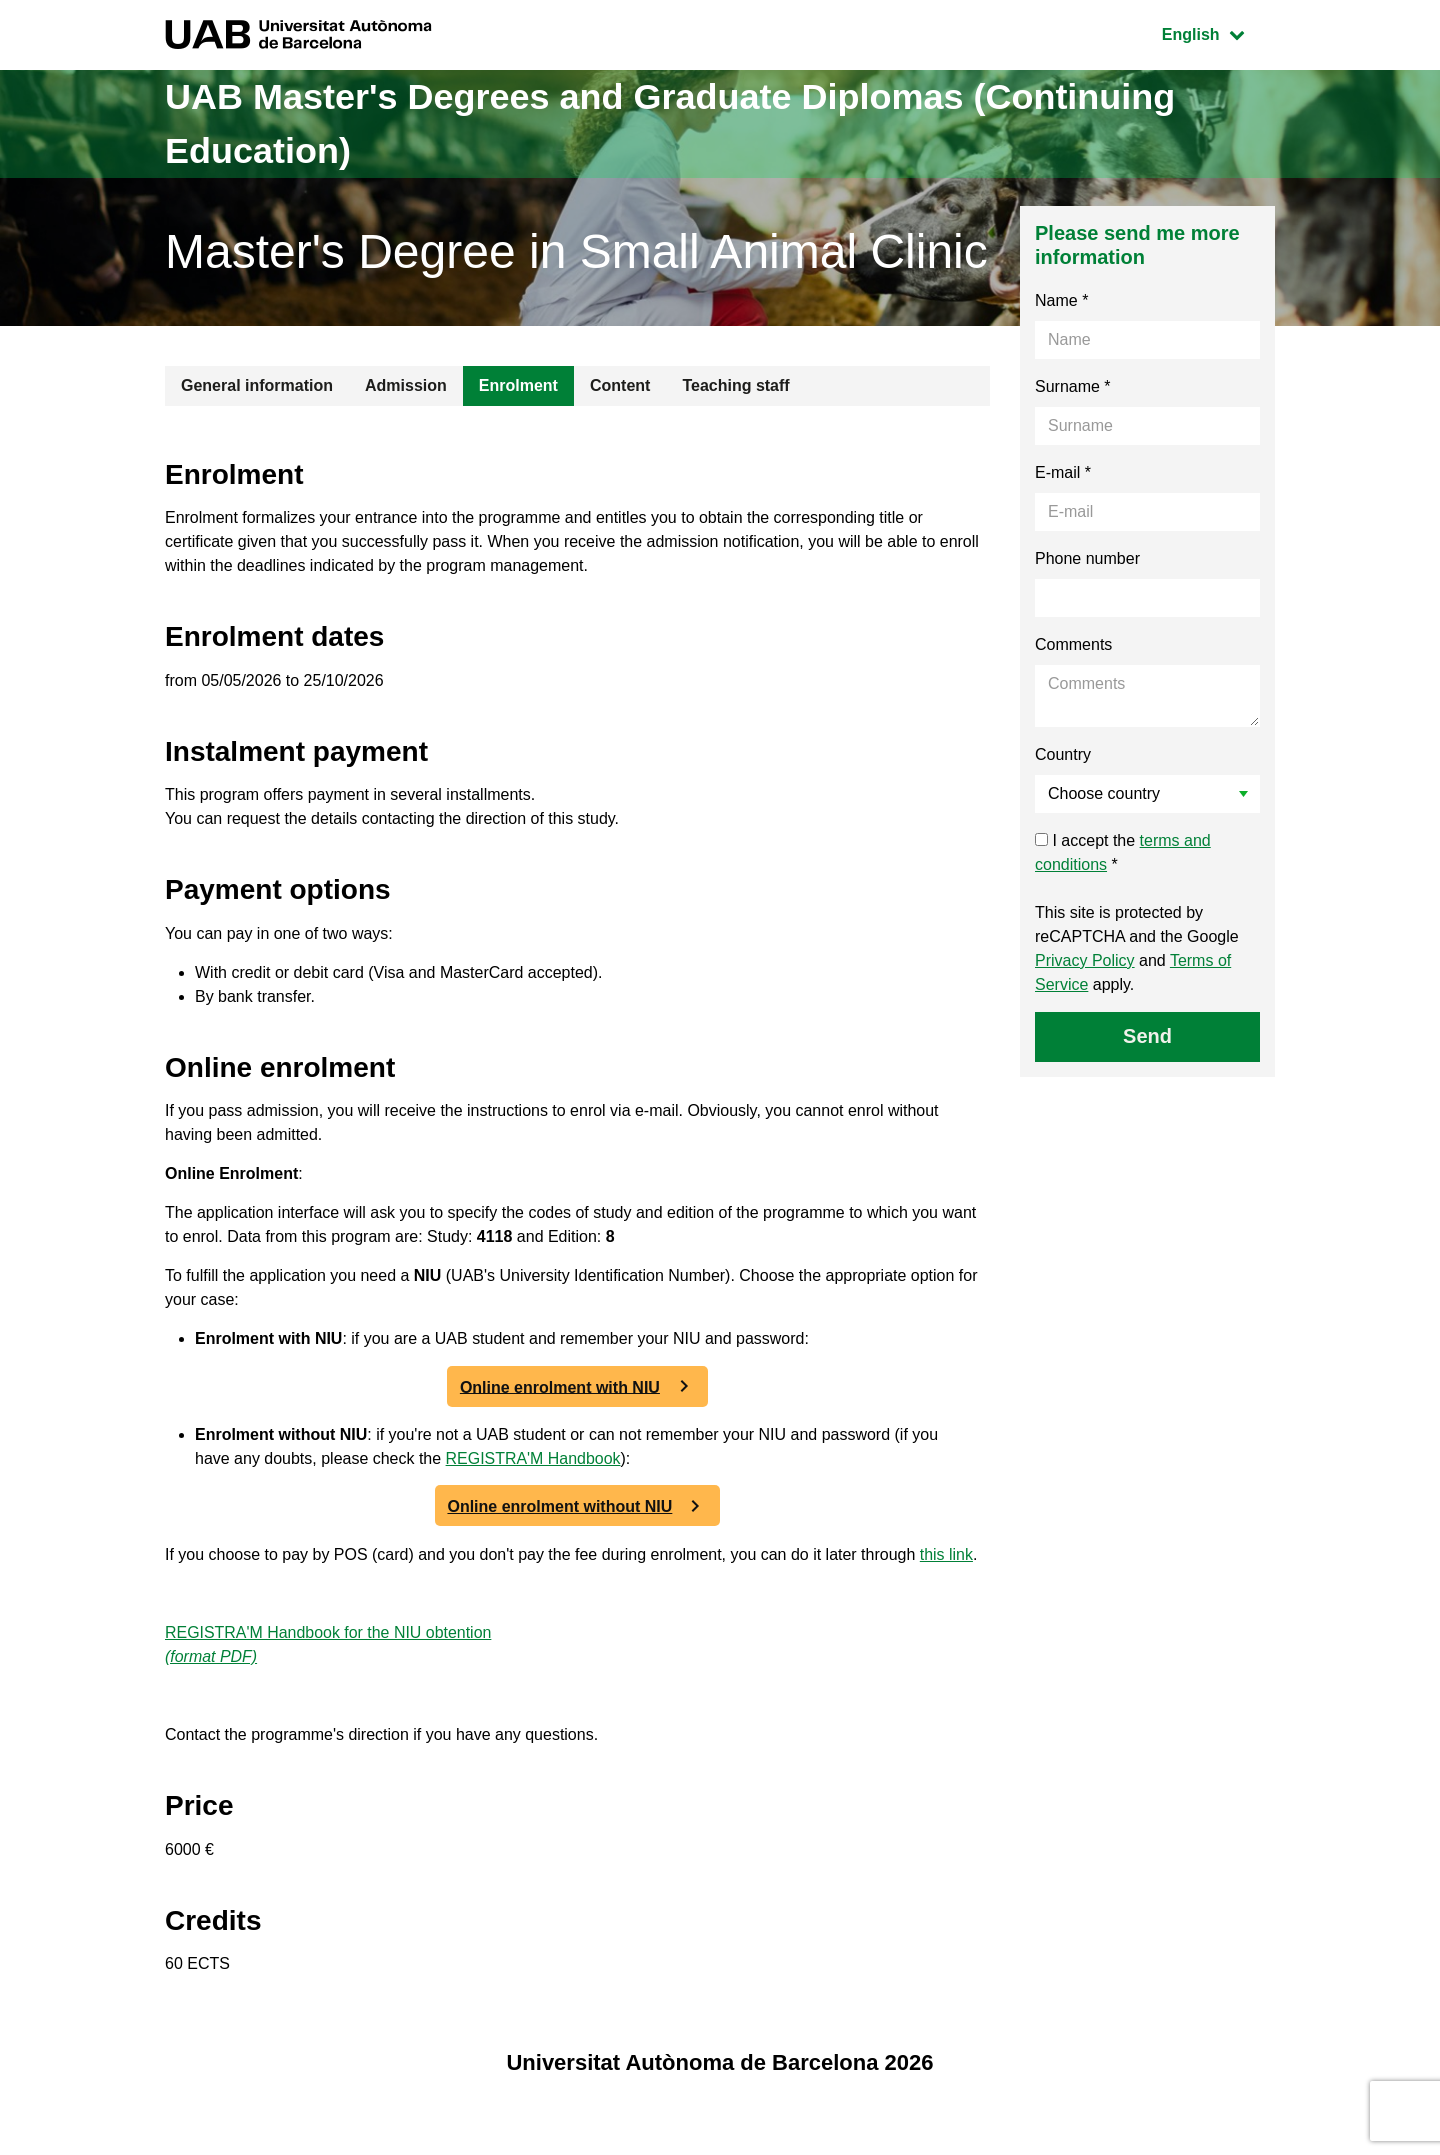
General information (257, 385)
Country (1063, 754)
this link (947, 1555)
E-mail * (1063, 472)
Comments (1073, 644)
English (1218, 32)
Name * (1061, 300)
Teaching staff (735, 385)
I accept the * (1123, 852)
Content (620, 385)
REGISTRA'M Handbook (534, 1459)
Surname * (1073, 386)
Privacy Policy (1085, 960)
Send (1147, 1036)
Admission (406, 385)
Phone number (1087, 558)
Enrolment (518, 385)
